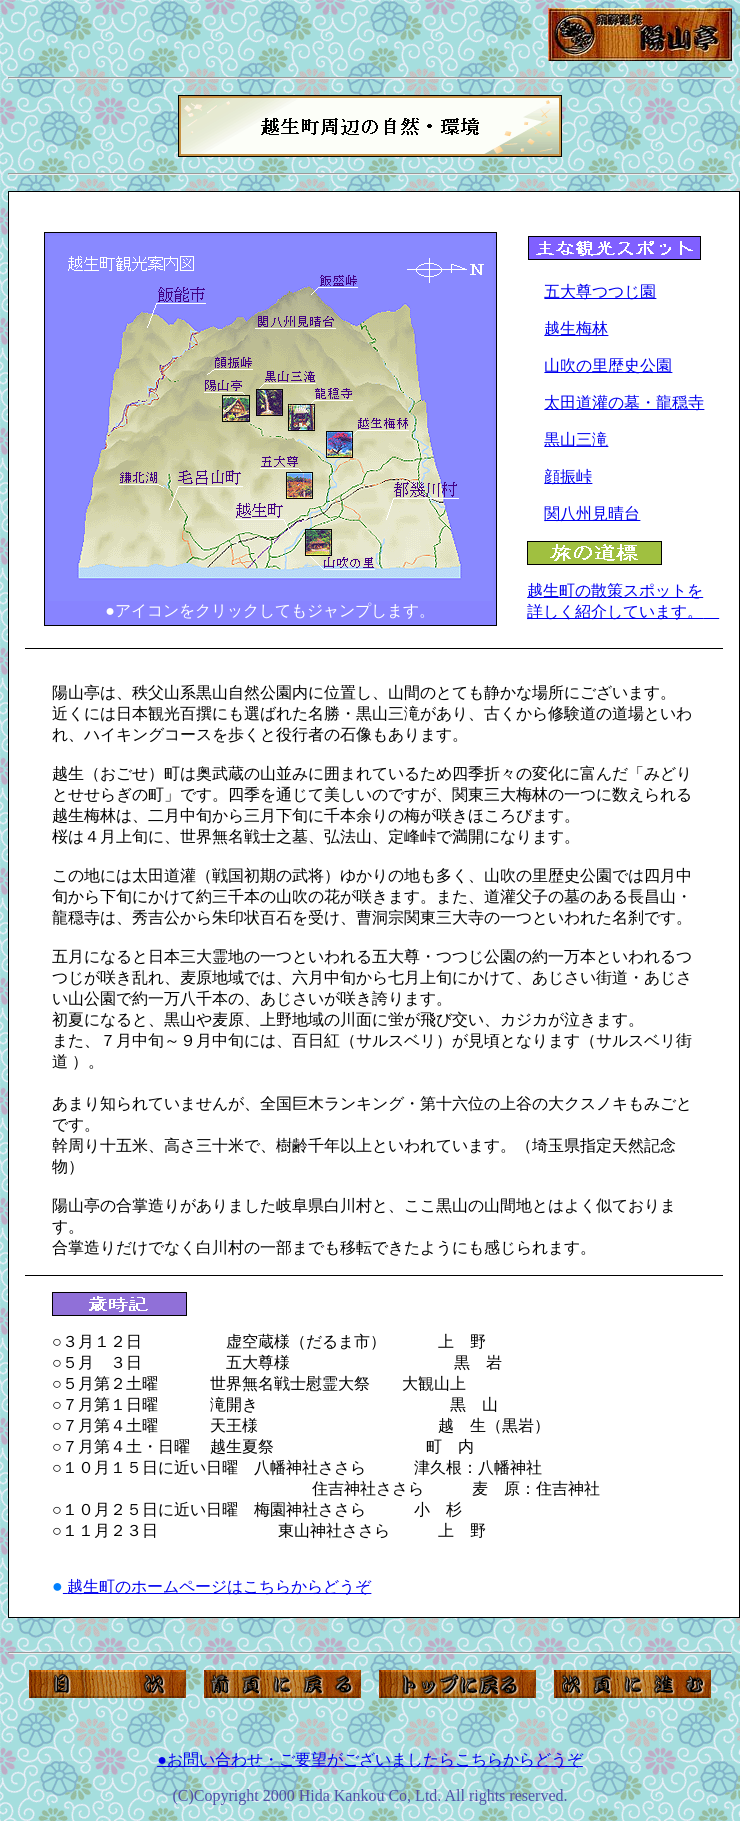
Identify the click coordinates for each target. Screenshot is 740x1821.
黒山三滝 (576, 439)
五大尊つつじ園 (600, 291)
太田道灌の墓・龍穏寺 (624, 402)
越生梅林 (576, 328)
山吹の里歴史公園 (608, 365)
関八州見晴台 (592, 513)
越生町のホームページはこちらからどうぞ (217, 1586)
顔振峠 (568, 476)
